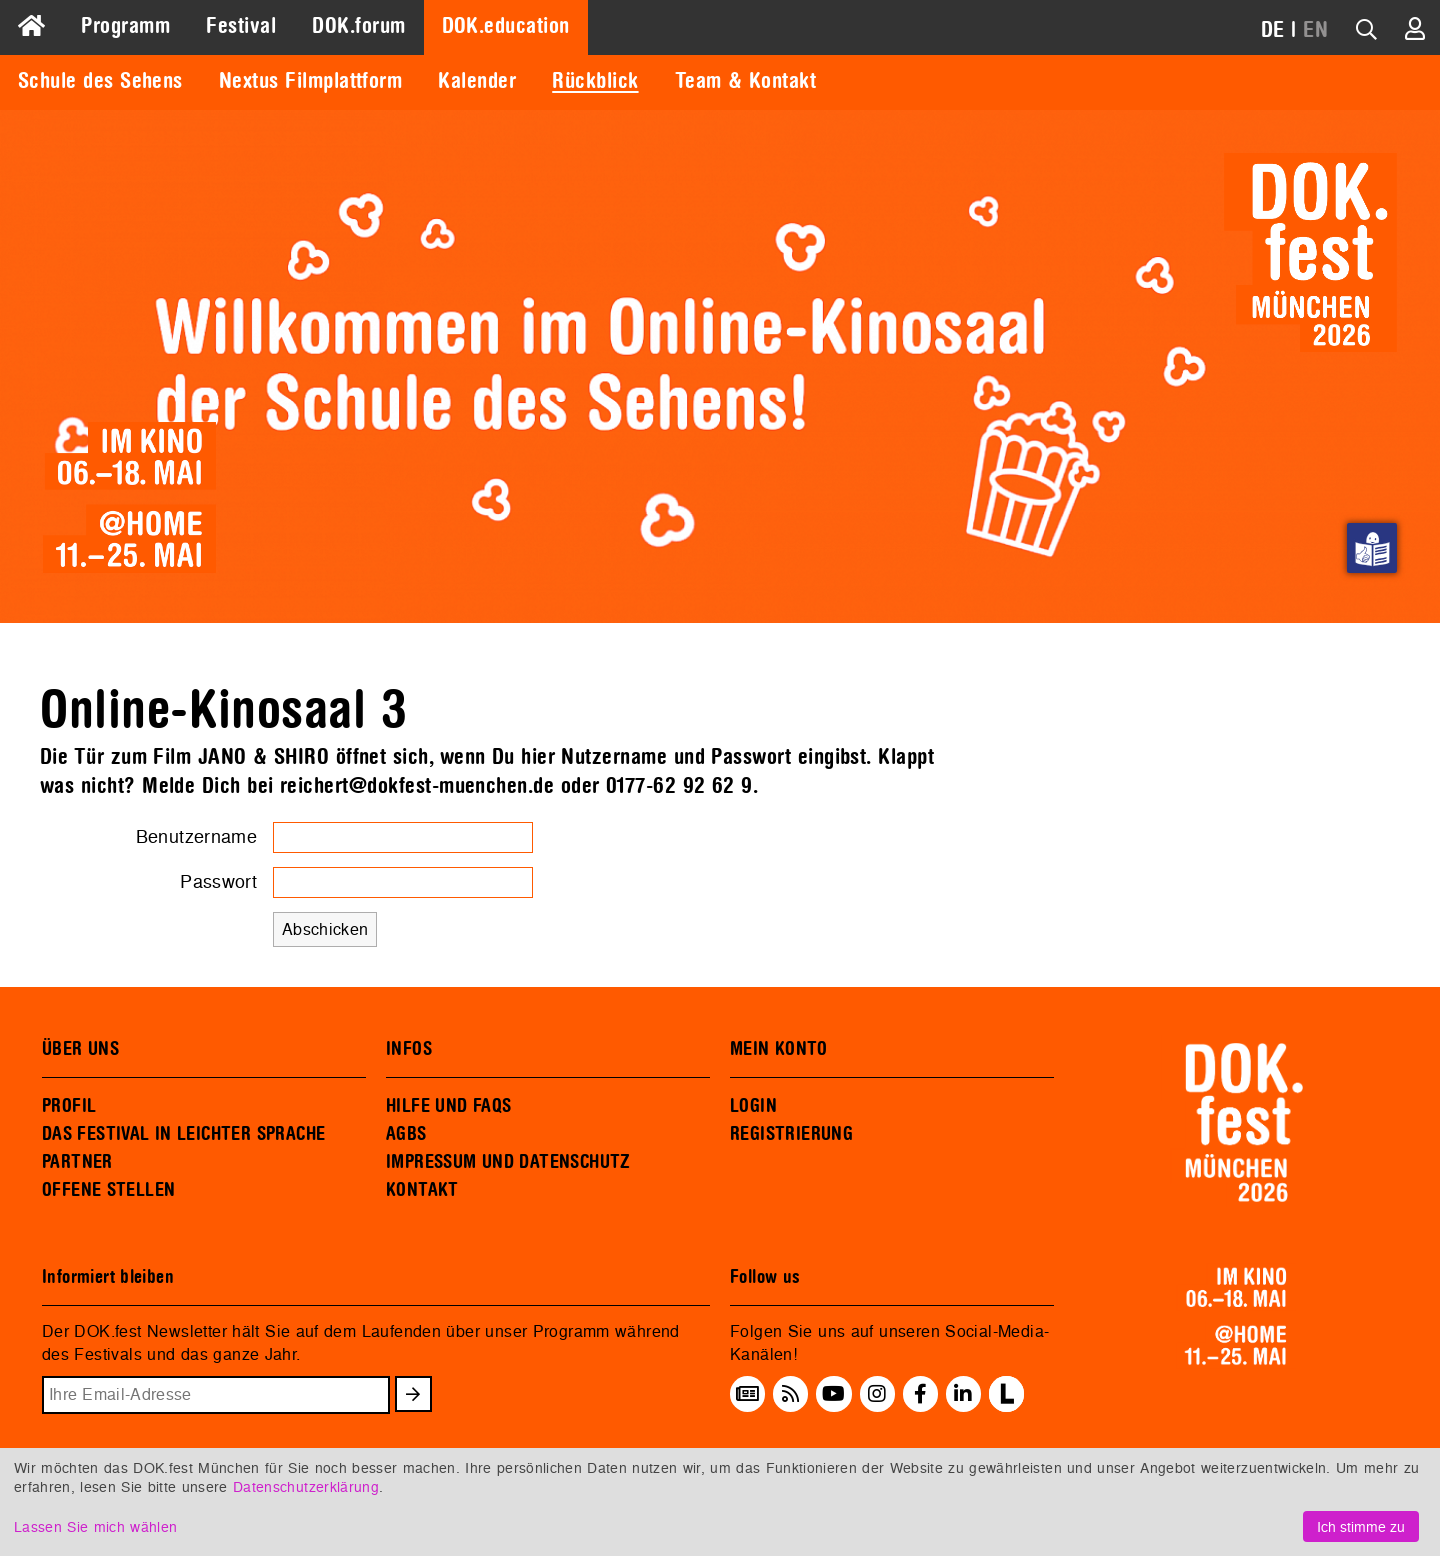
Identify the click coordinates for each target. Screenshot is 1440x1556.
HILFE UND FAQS (448, 1106)
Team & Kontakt (745, 81)
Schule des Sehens (100, 81)
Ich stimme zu (1361, 1526)
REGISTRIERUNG (791, 1134)
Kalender (477, 81)
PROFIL (69, 1106)
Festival (241, 26)
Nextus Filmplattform (310, 81)
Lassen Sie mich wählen (95, 1526)
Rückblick (595, 81)
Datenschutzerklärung (306, 1486)
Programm (125, 26)
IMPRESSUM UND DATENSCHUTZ (508, 1162)
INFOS (409, 1049)
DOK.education (506, 26)
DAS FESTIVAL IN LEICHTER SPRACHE (183, 1134)
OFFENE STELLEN (108, 1190)
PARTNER (77, 1162)
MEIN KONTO (779, 1049)
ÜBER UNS (80, 1049)
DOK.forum (358, 26)
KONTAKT (422, 1190)
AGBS (406, 1134)
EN (1315, 30)
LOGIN (753, 1106)
